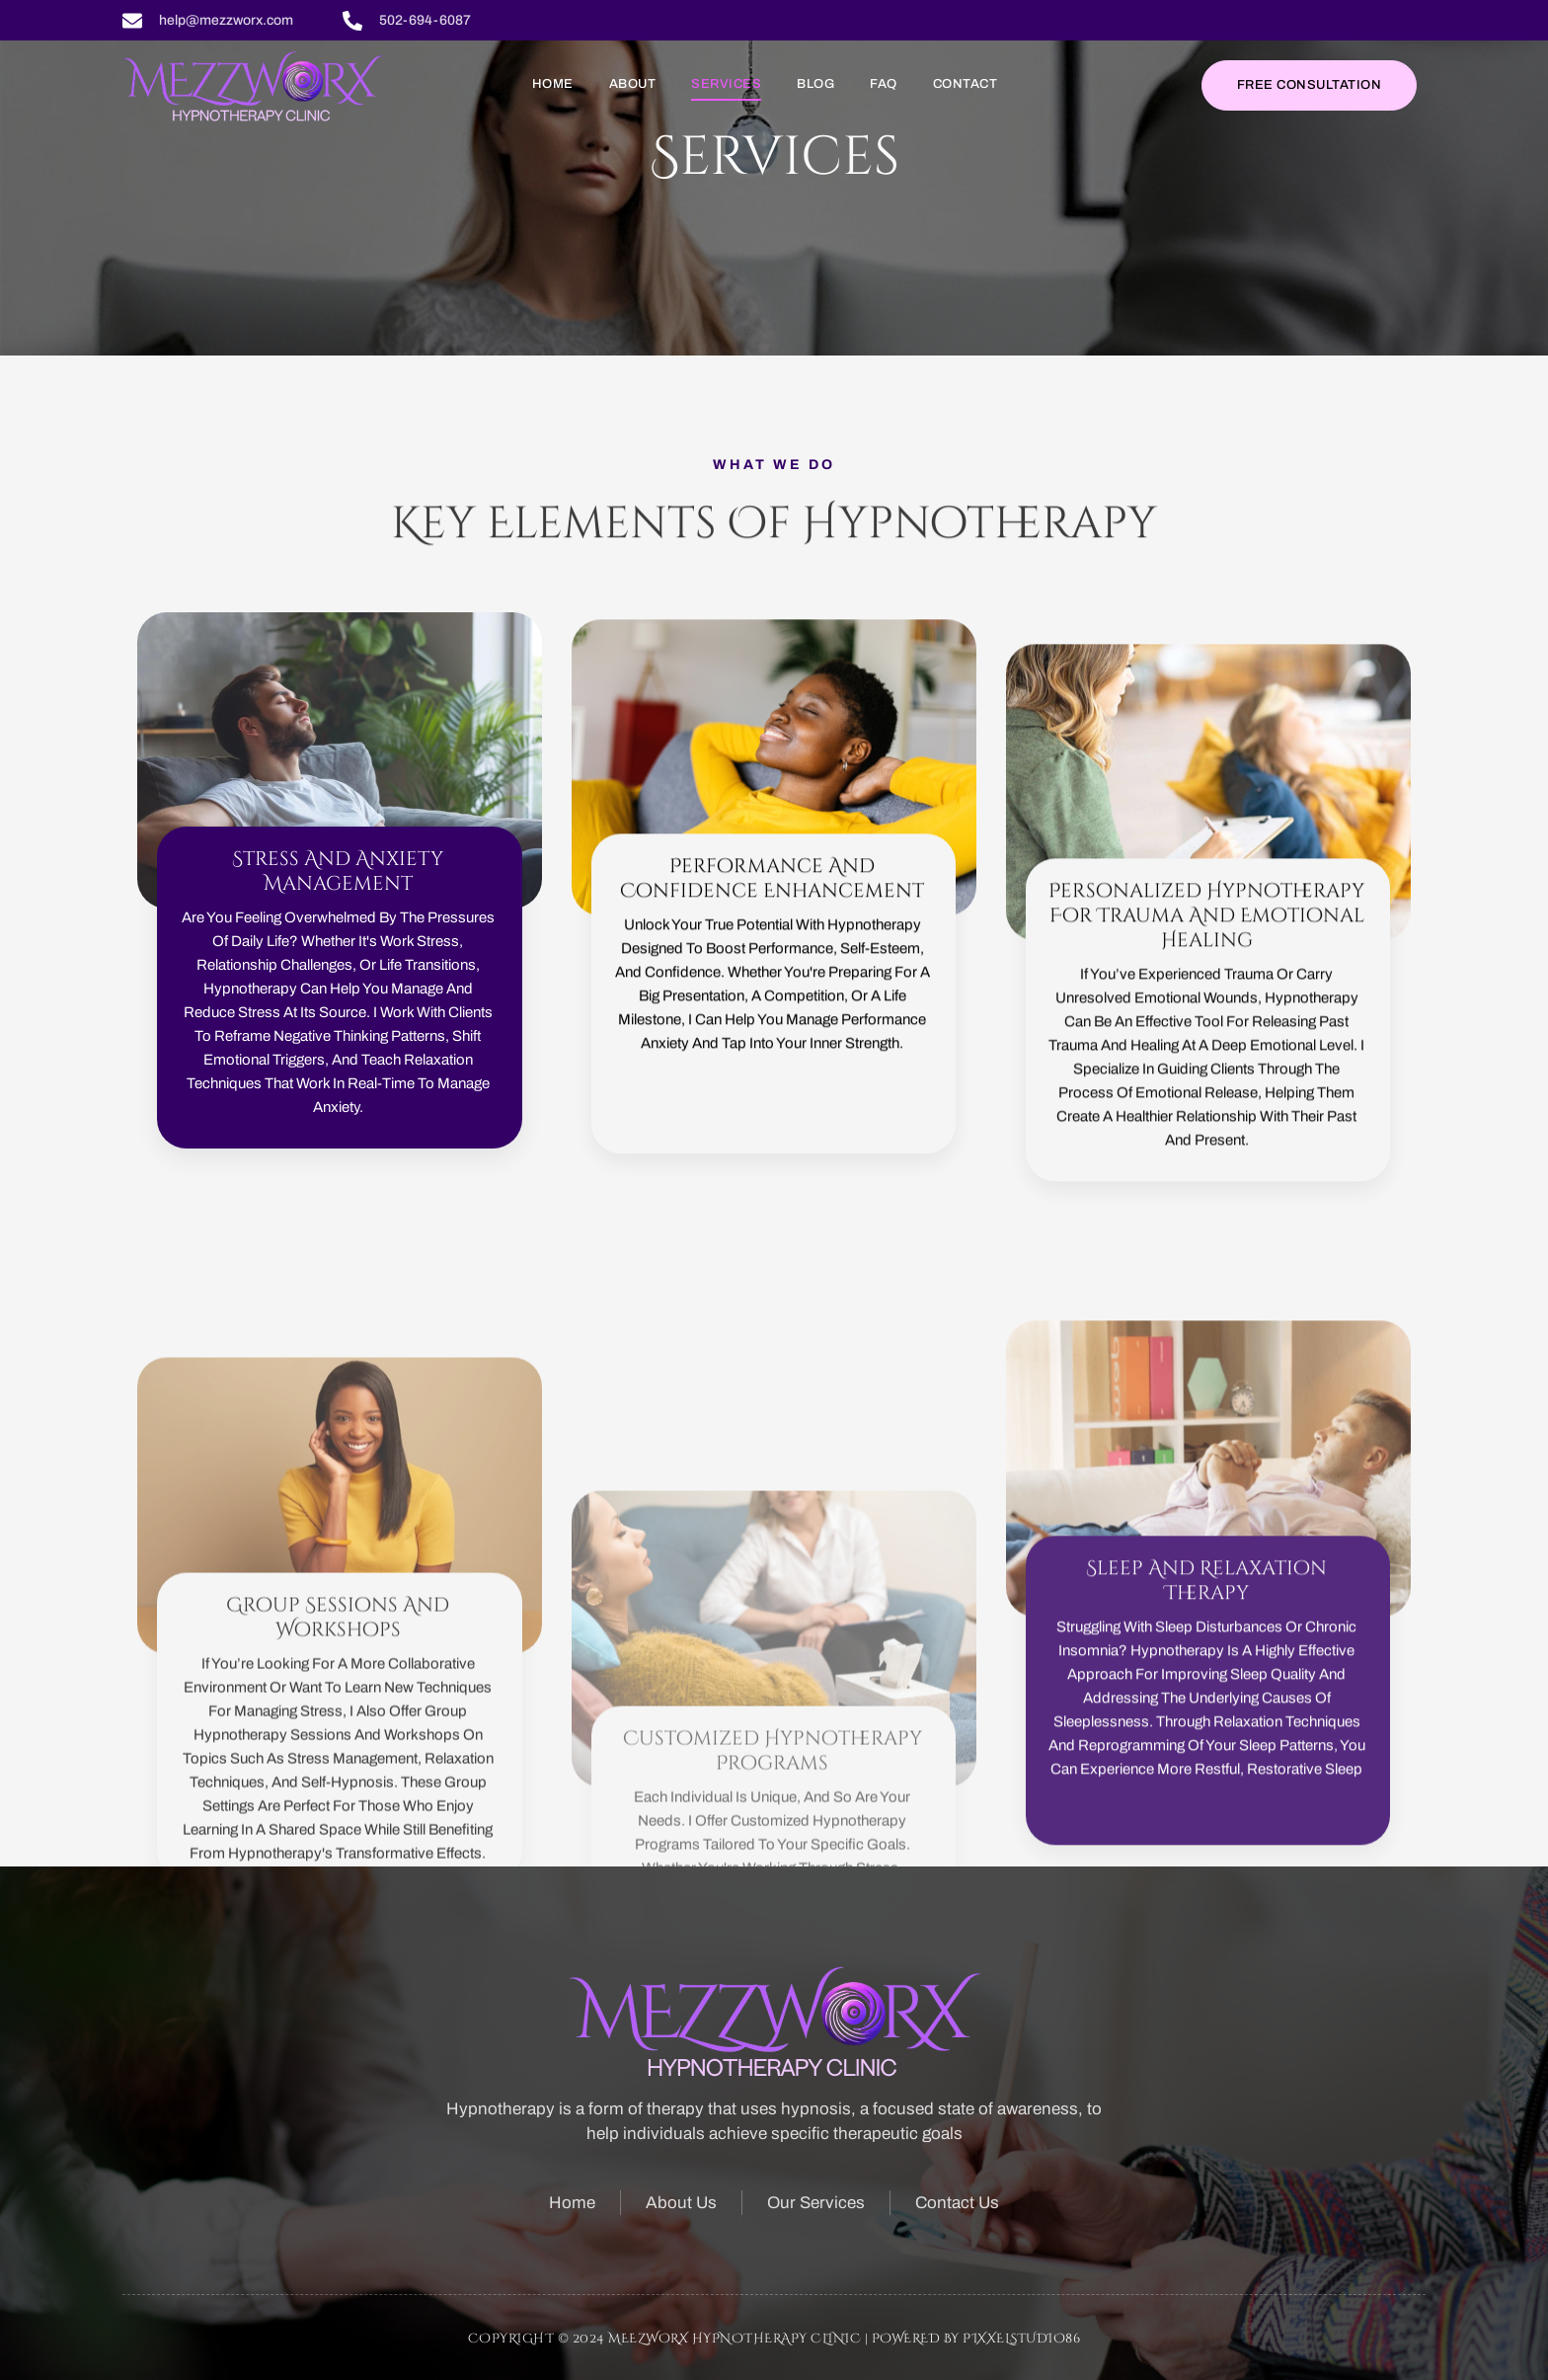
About (633, 84)
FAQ (883, 84)
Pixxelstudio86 (1021, 2338)
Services (726, 84)
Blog (815, 84)
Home (553, 84)
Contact (965, 84)
